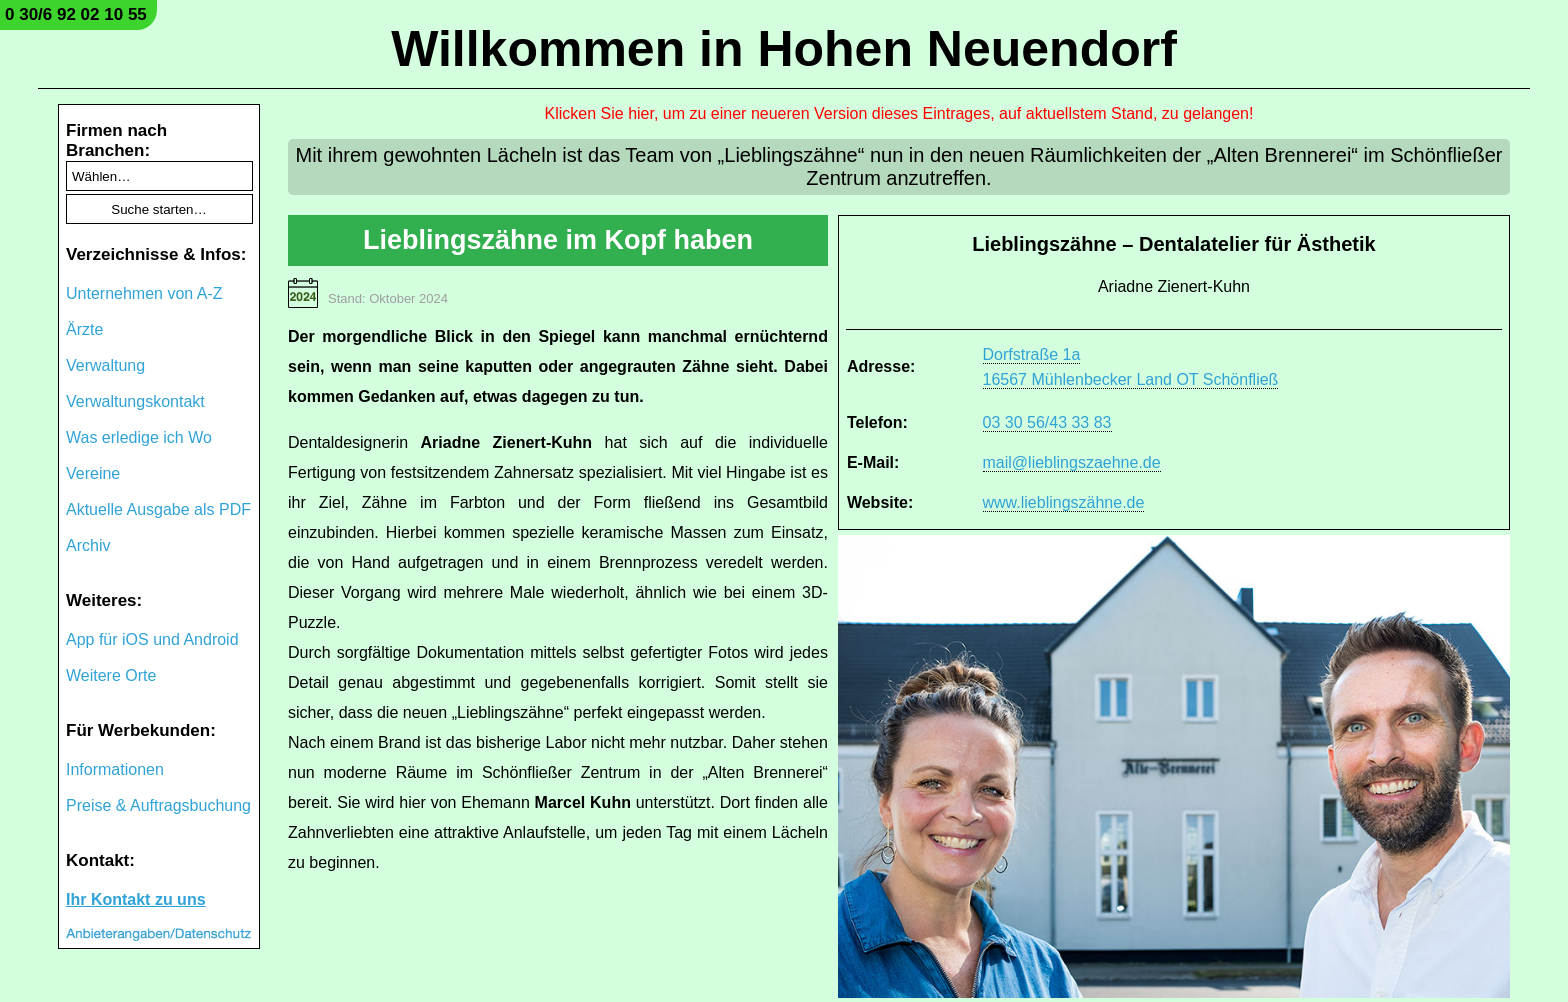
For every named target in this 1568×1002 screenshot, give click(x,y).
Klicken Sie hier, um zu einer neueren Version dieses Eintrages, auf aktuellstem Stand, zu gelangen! (899, 113)
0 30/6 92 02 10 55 (76, 14)
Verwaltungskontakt (135, 401)
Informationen (115, 769)
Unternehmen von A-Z (144, 293)
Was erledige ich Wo (139, 437)
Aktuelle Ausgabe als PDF (158, 509)
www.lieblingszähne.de (1064, 502)
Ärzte (84, 329)
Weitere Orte (111, 675)
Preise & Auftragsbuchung (158, 805)
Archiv (88, 545)
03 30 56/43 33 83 (1047, 422)
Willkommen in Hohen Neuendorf (784, 49)
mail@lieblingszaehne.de (1072, 462)
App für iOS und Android (152, 639)
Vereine (93, 473)
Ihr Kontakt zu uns (136, 899)
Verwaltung (105, 365)
